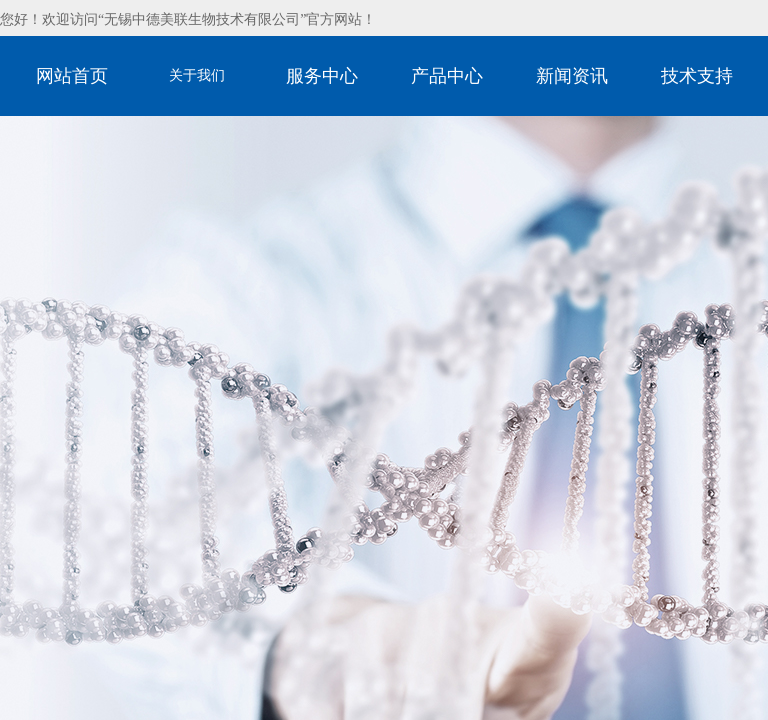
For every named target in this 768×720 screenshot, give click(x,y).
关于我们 (197, 75)
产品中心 (447, 76)
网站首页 (72, 76)
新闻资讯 (572, 76)
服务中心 (322, 76)
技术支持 (697, 76)
